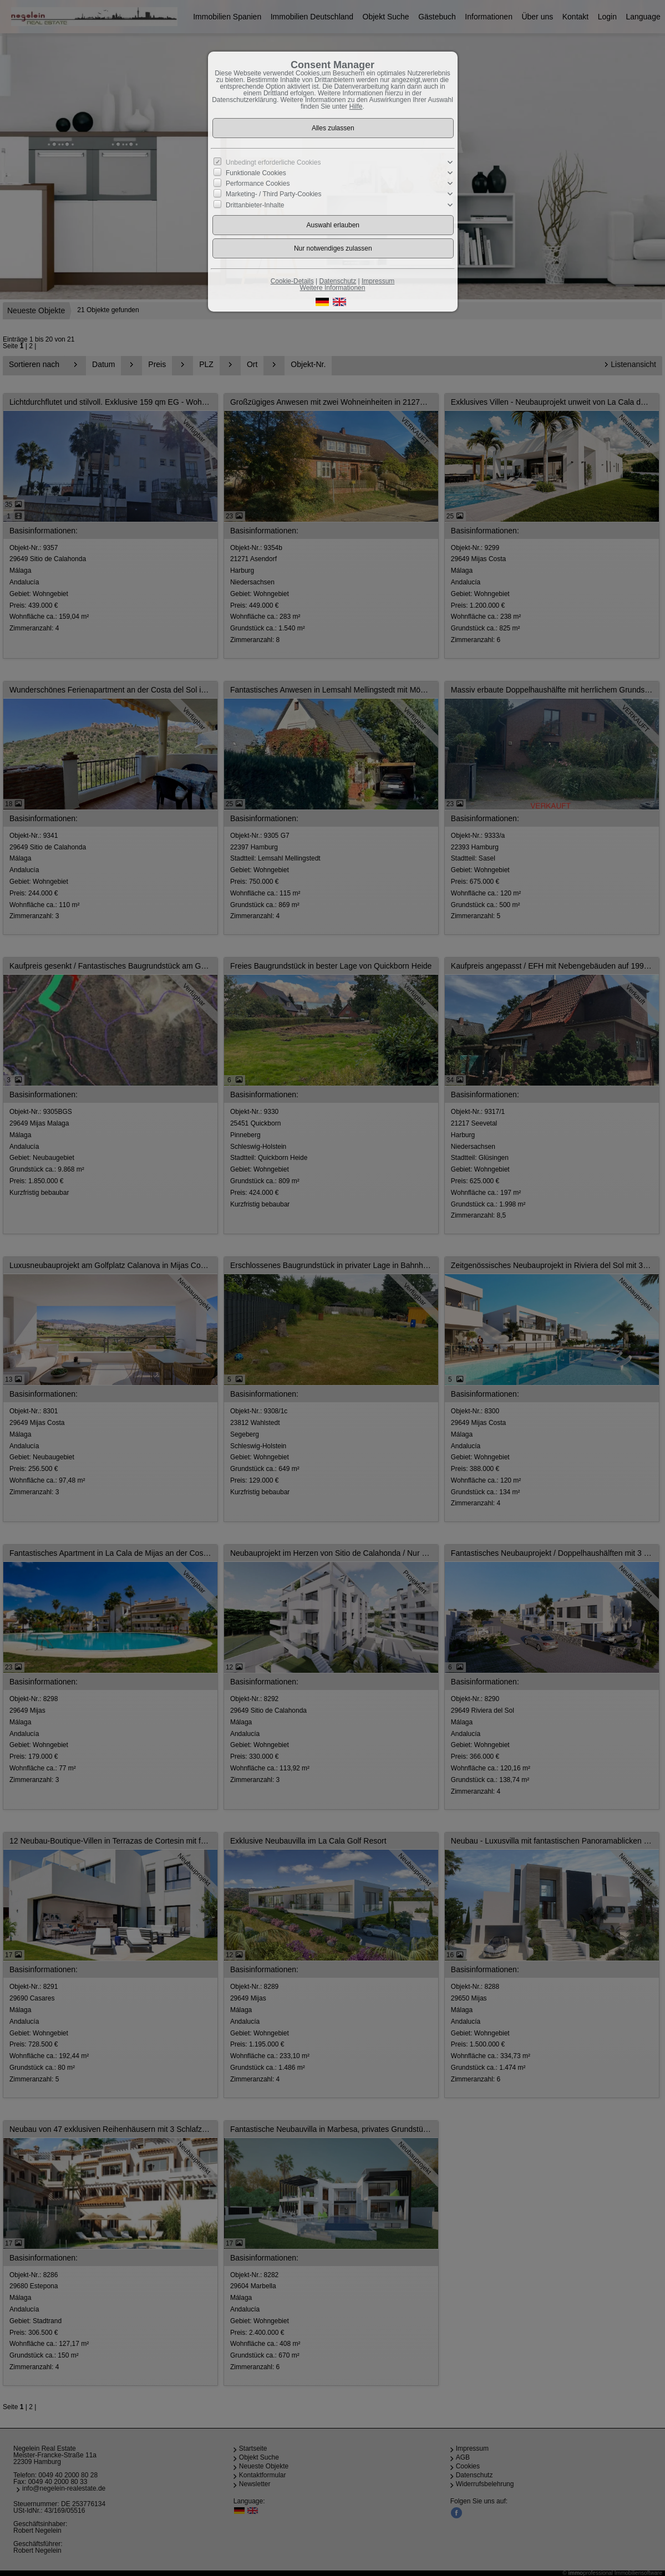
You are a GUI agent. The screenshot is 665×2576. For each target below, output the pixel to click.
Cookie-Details (292, 281)
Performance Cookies (258, 183)
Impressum (378, 281)
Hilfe (356, 106)
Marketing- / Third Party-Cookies (274, 194)
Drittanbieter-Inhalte (255, 204)
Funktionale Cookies (256, 173)
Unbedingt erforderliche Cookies (273, 162)
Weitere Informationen (333, 288)
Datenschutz (337, 281)
